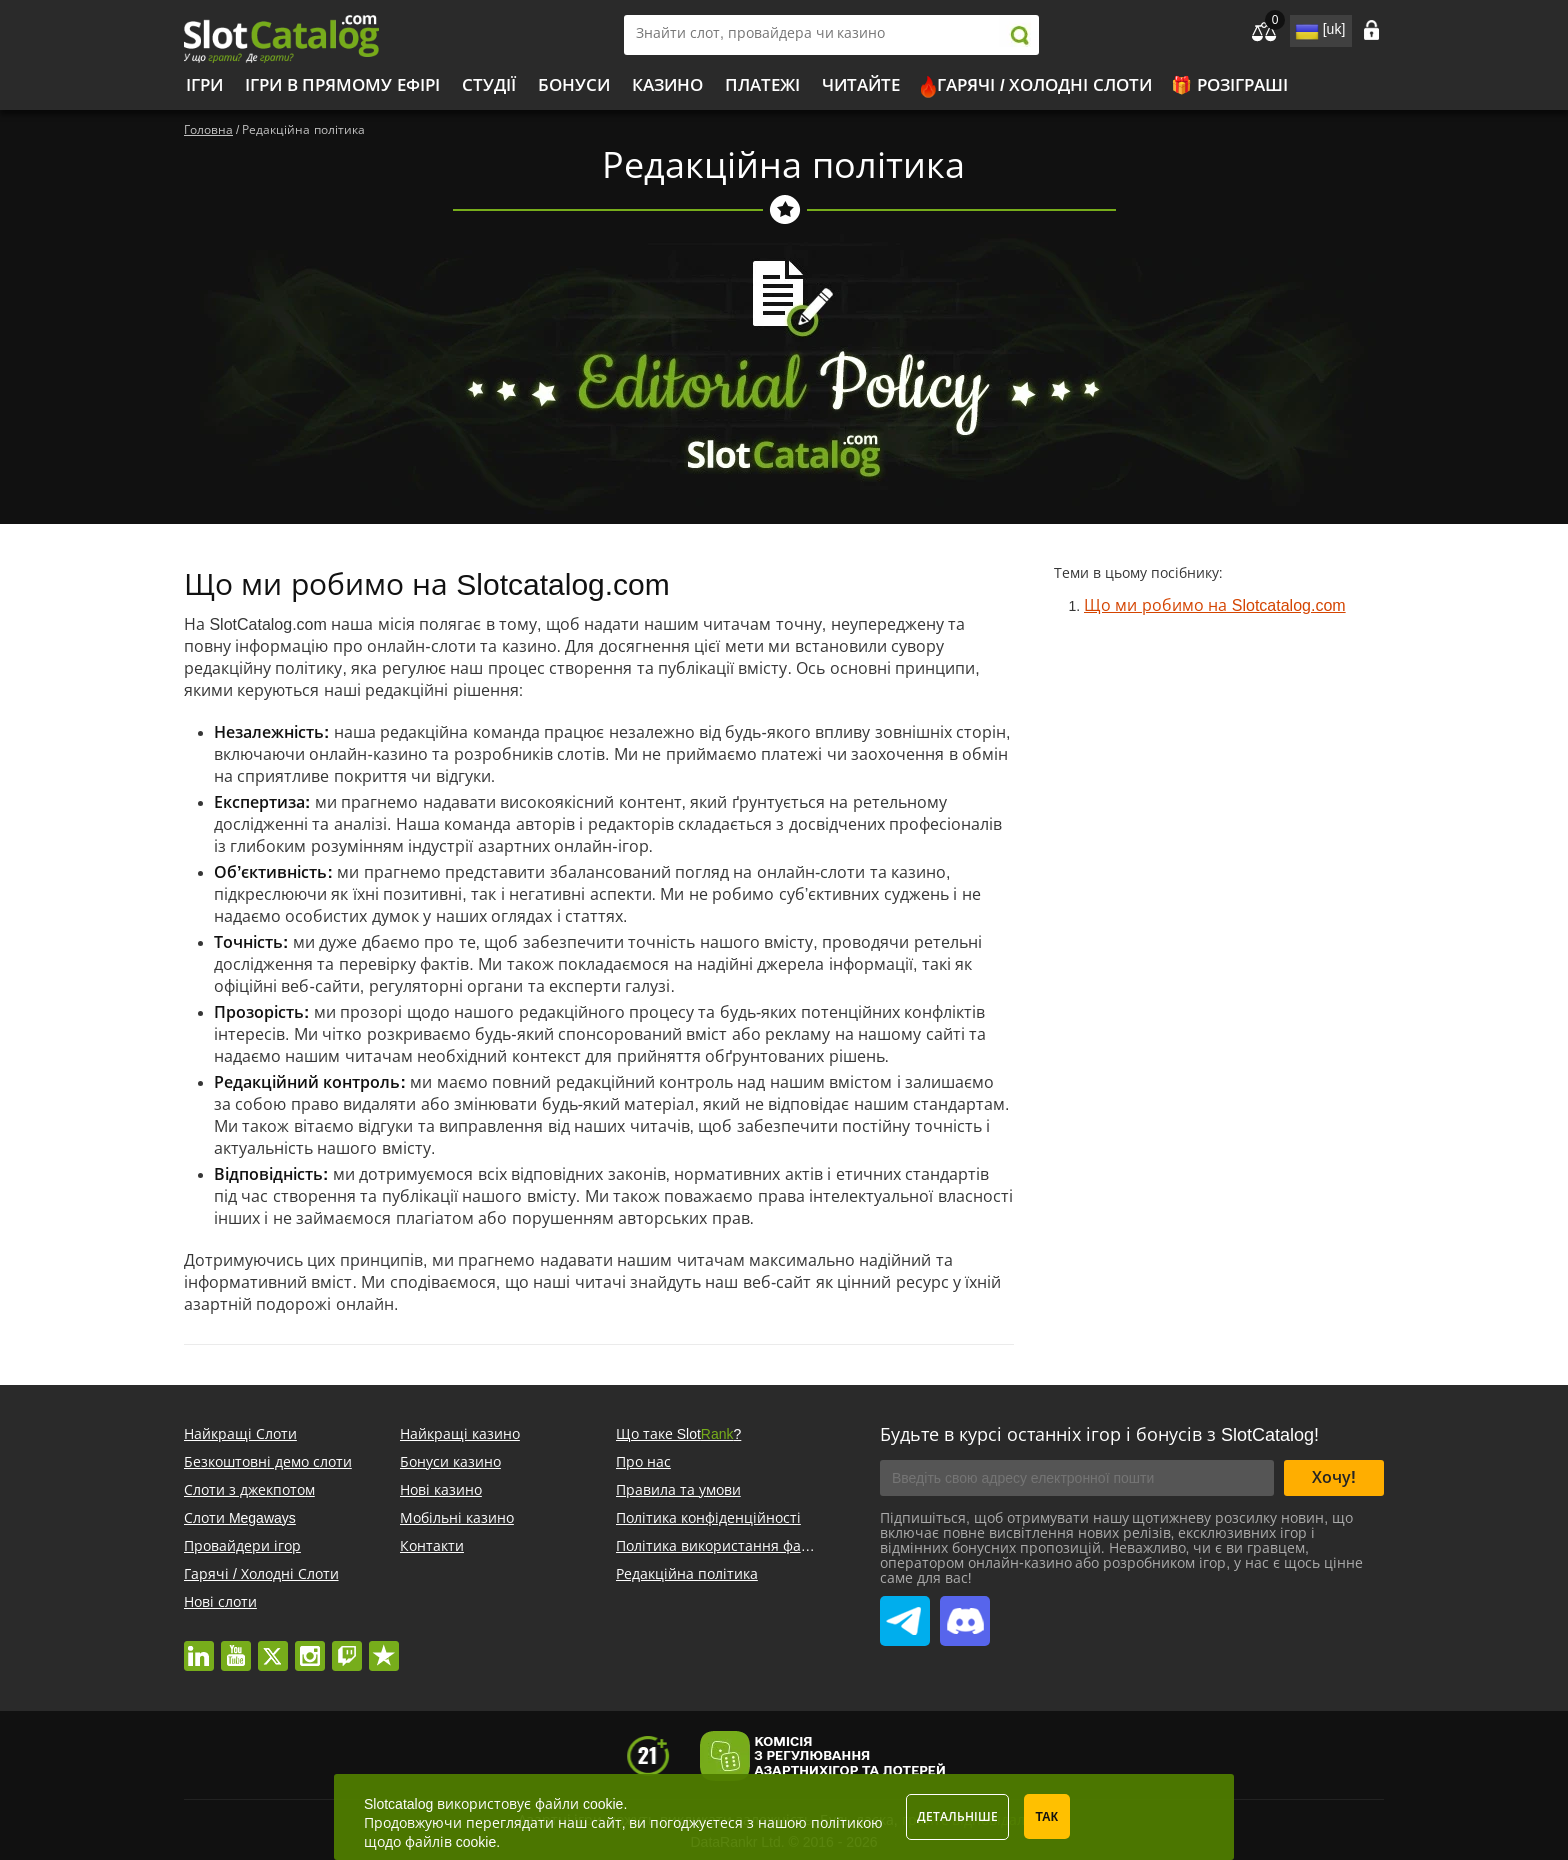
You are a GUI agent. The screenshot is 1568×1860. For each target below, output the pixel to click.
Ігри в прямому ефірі (342, 85)
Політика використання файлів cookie (745, 1546)
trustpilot (384, 1646)
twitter (273, 1646)
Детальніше (957, 1817)
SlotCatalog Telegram (905, 1610)
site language (1305, 27)
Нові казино (441, 1490)
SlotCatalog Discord (965, 1610)
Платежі (762, 85)
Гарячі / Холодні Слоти (1044, 85)
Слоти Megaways (240, 1518)
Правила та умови (678, 1490)
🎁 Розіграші (1229, 85)
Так (1047, 1817)
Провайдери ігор (242, 1546)
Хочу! (1334, 1477)
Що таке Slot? (678, 1434)
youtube (236, 1646)
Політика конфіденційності (708, 1518)
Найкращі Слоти (240, 1434)
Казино (667, 85)
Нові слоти (220, 1602)
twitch (347, 1646)
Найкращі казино (460, 1434)
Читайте (861, 85)
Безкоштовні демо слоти (268, 1462)
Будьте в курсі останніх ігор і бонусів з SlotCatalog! (1099, 1435)
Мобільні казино (457, 1518)
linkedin (199, 1646)
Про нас (643, 1462)
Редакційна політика (687, 1574)
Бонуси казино (450, 1462)
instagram (310, 1646)
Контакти (432, 1546)
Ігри (204, 85)
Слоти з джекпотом (249, 1490)
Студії (489, 85)
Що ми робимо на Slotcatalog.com (1215, 605)
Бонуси (574, 85)
